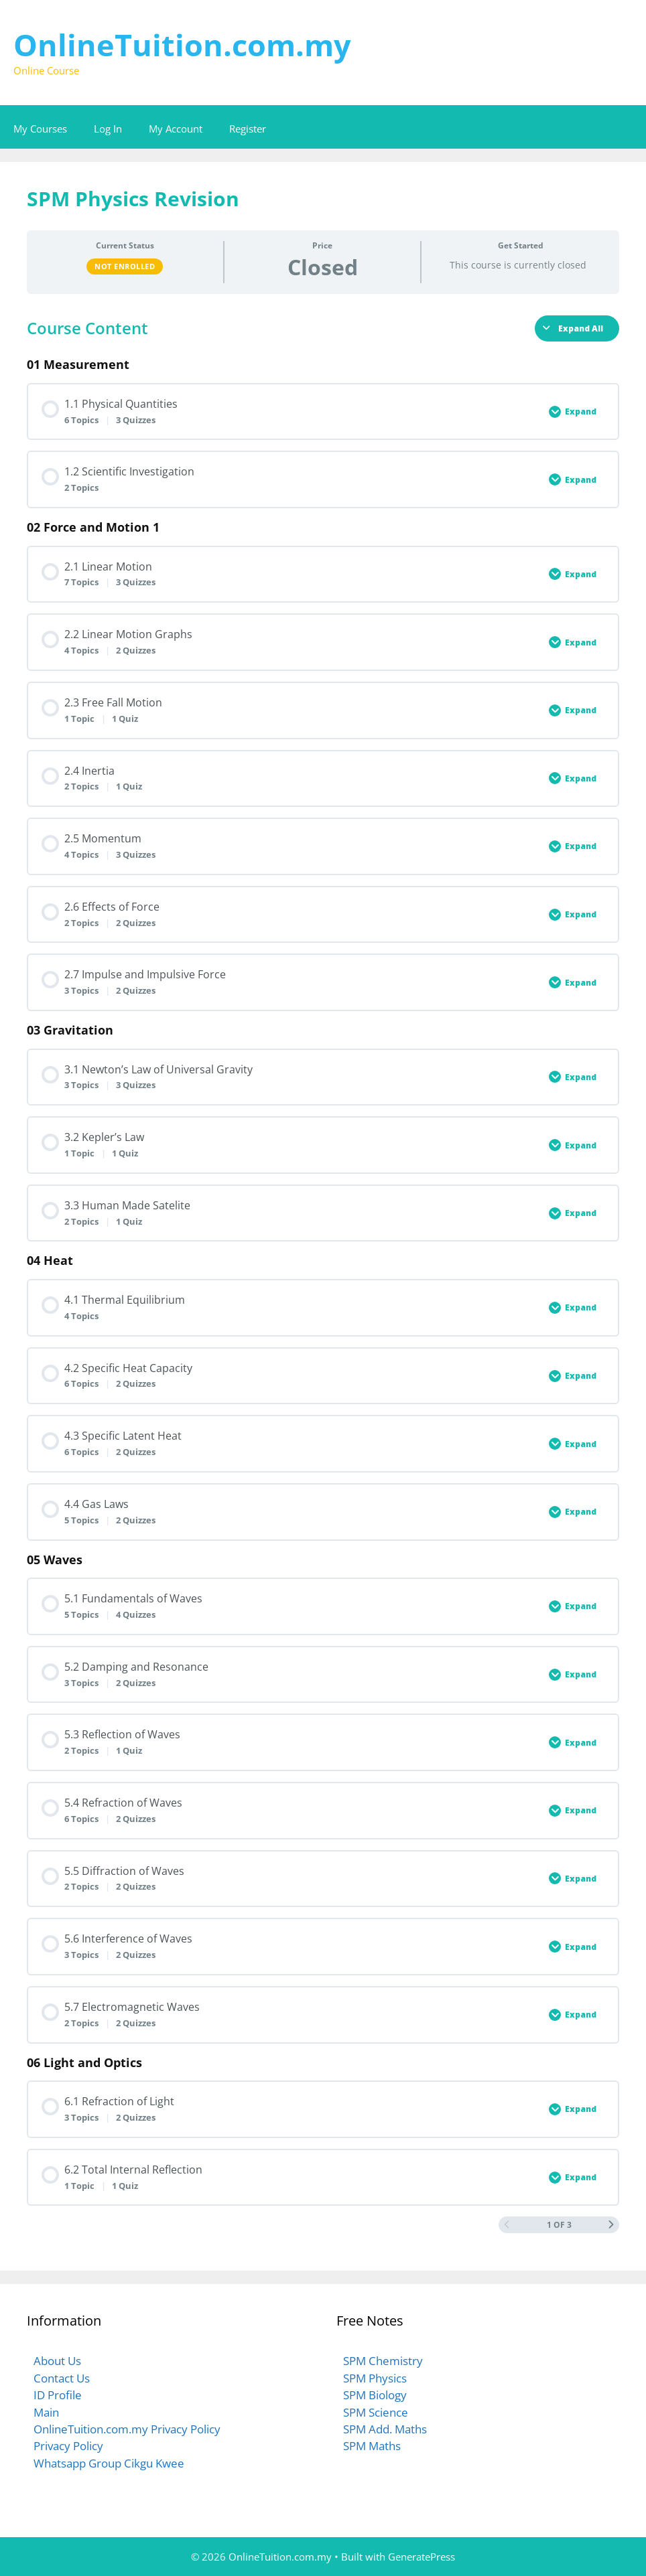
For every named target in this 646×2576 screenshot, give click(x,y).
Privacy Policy (68, 2445)
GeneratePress (421, 2556)
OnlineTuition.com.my (182, 44)
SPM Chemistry (383, 2360)
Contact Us (62, 2378)
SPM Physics (375, 2378)
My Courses (40, 128)
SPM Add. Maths (385, 2429)
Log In (108, 128)
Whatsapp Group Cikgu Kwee (109, 2463)
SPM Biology (375, 2395)
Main (46, 2412)
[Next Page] (611, 2224)
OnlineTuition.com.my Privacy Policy (127, 2429)
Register (247, 128)
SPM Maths (372, 2445)
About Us (57, 2360)
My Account (175, 128)
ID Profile (58, 2395)
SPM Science (375, 2412)
